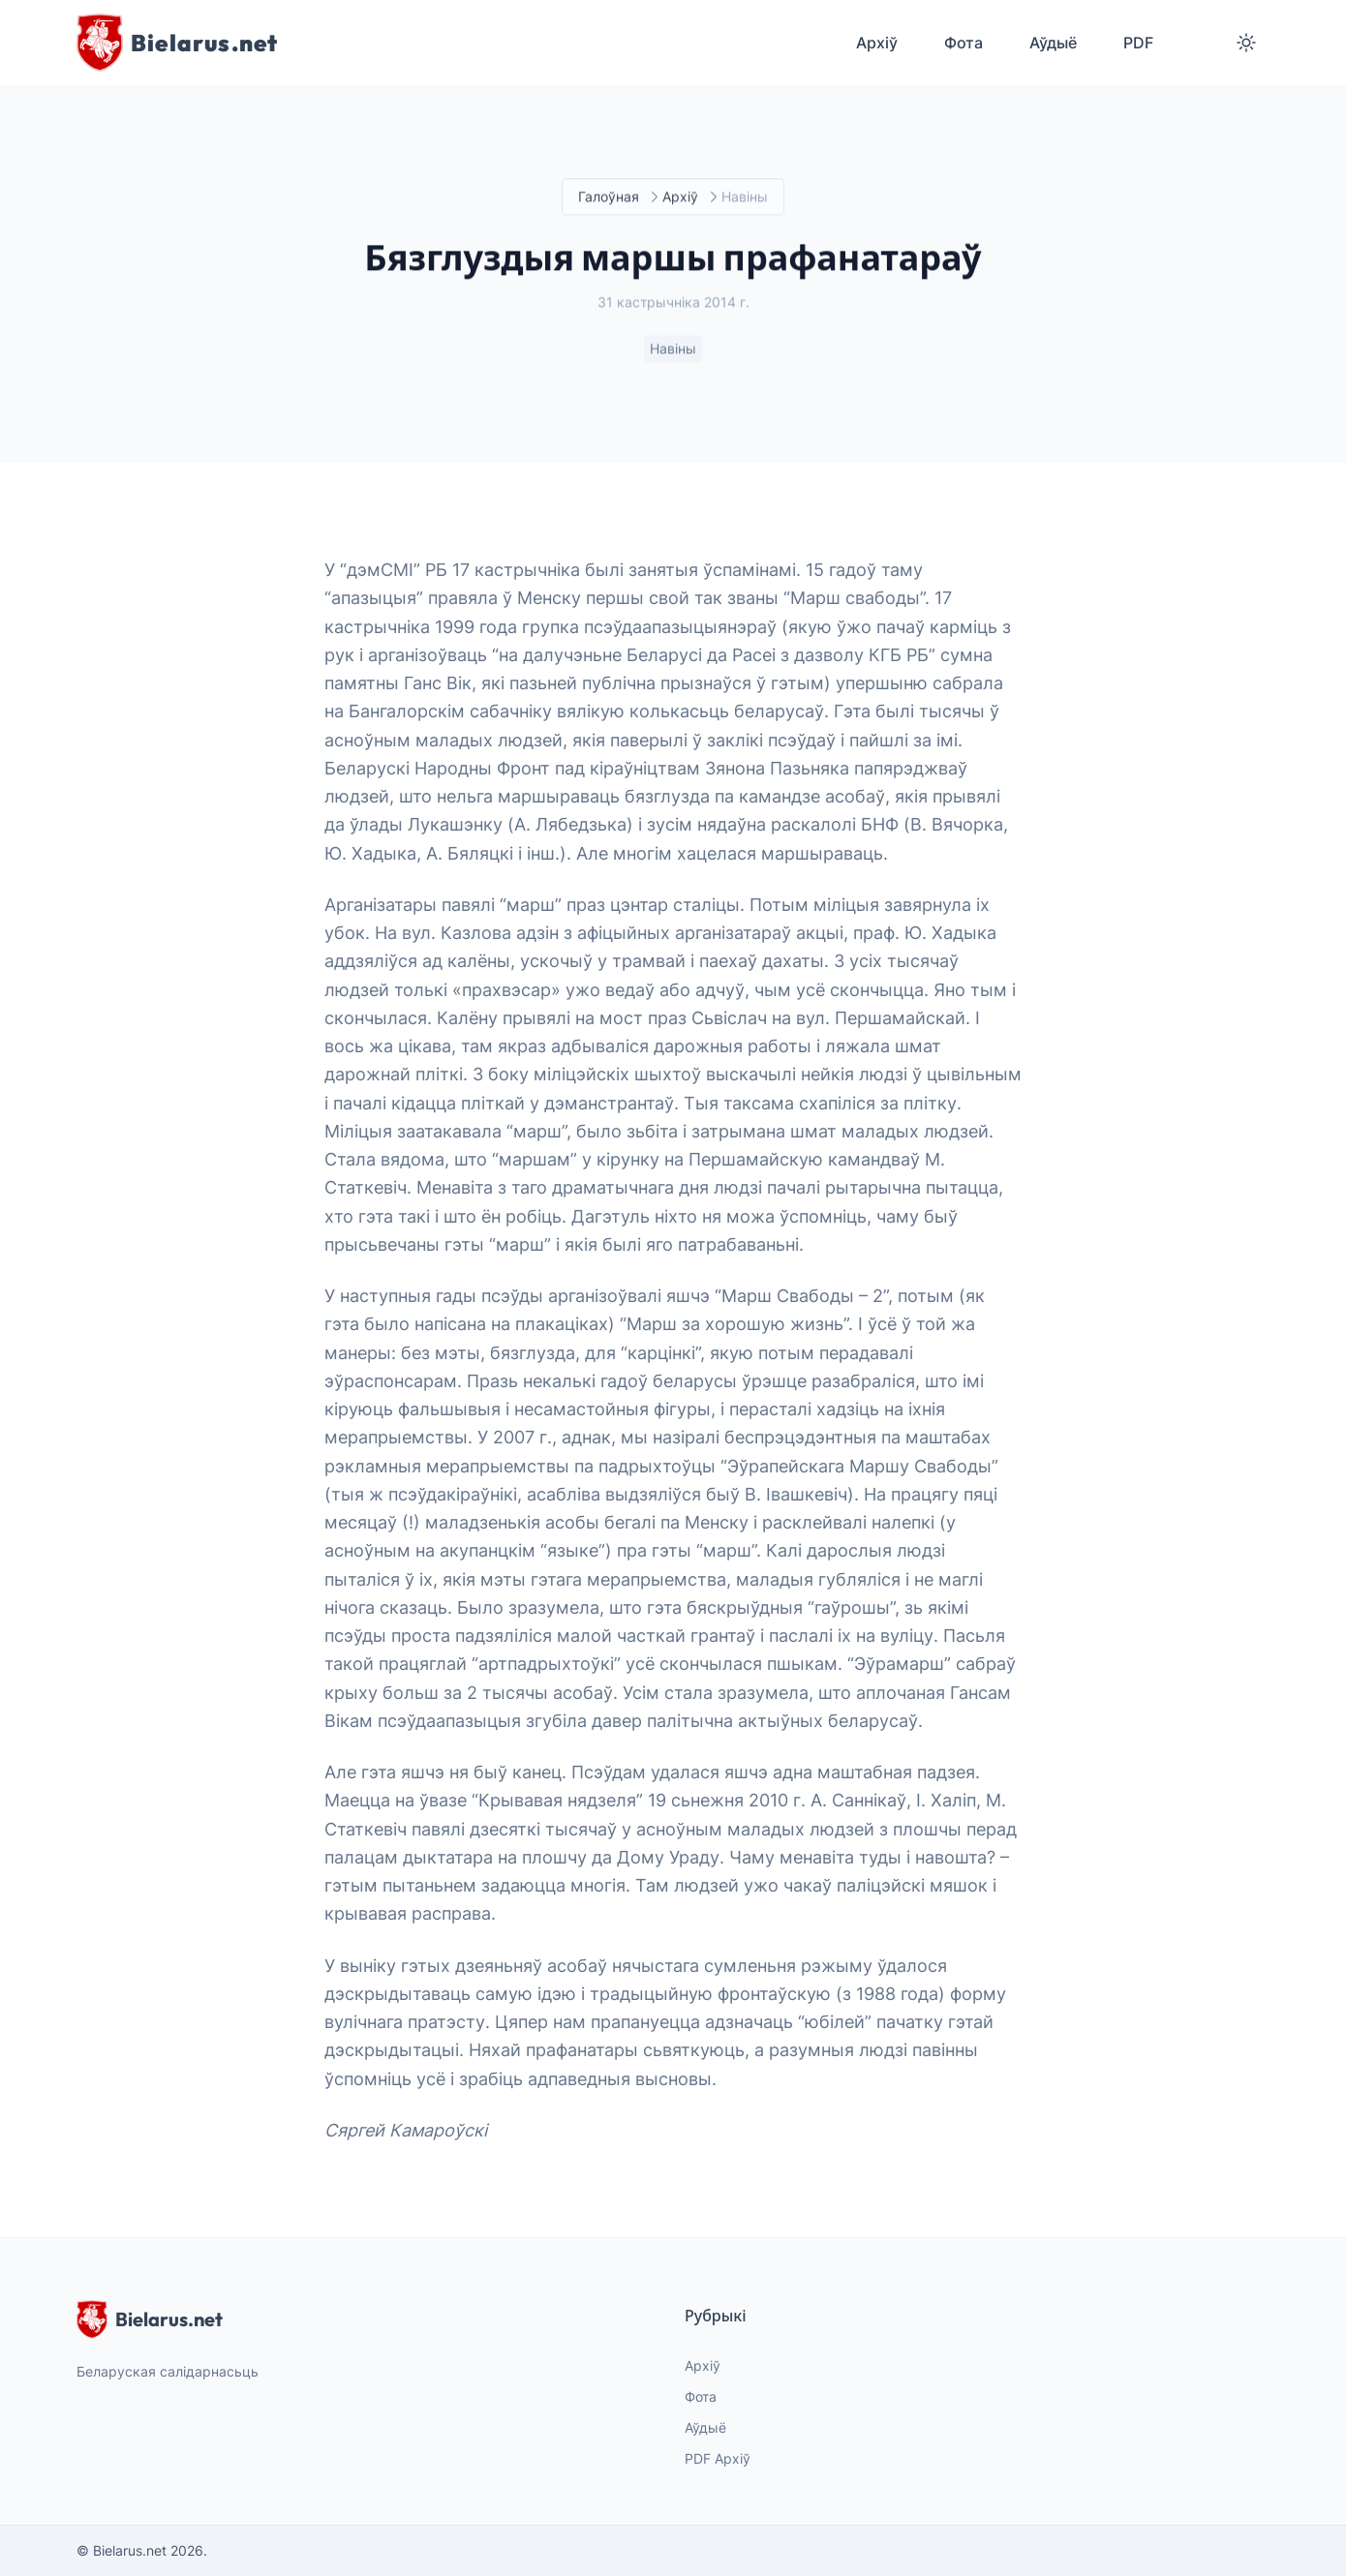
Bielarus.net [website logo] (149, 2319)
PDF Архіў (717, 2458)
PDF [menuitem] (1138, 42)
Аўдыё (705, 2427)
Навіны (673, 349)
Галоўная (608, 197)
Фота (701, 2396)
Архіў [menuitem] (877, 42)
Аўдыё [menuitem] (1053, 42)
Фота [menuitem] (963, 42)
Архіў (680, 197)
